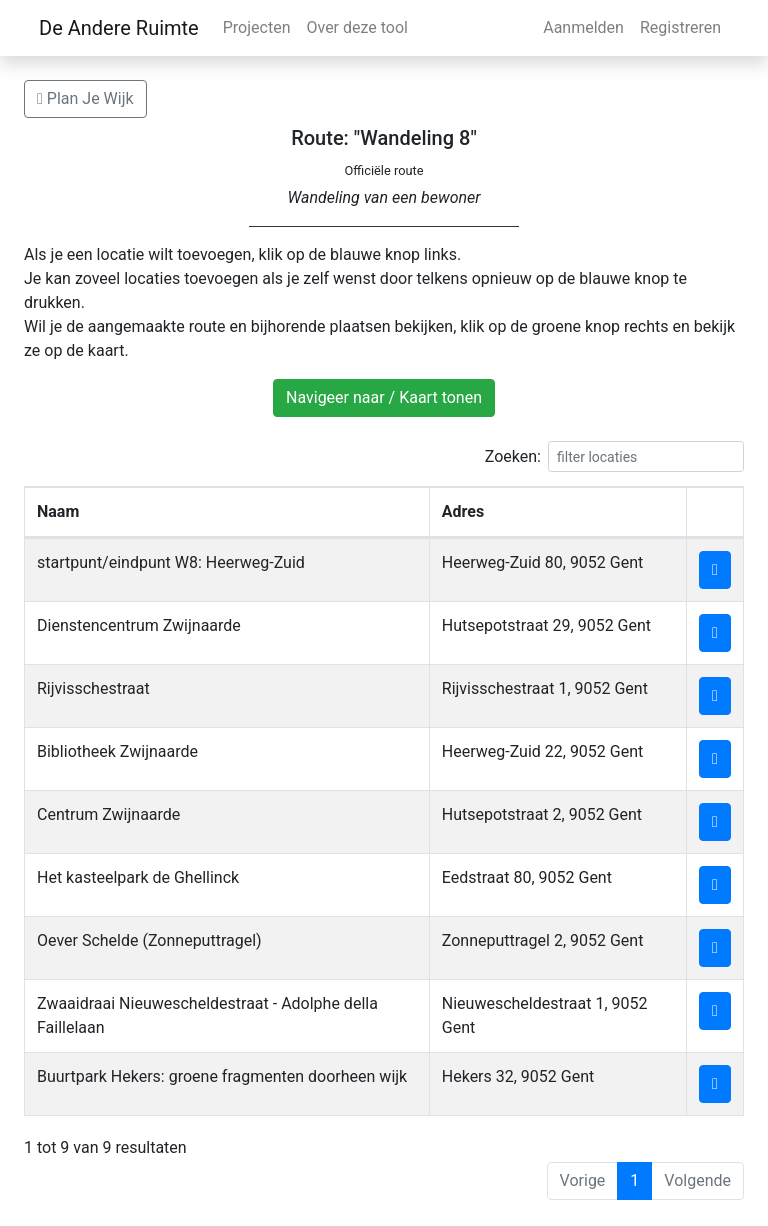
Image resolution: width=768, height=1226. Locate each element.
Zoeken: (614, 456)
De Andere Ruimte (119, 28)
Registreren (680, 27)
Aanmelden (583, 27)
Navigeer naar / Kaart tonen (384, 397)
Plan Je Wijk (85, 98)
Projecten (257, 27)
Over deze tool (357, 27)
